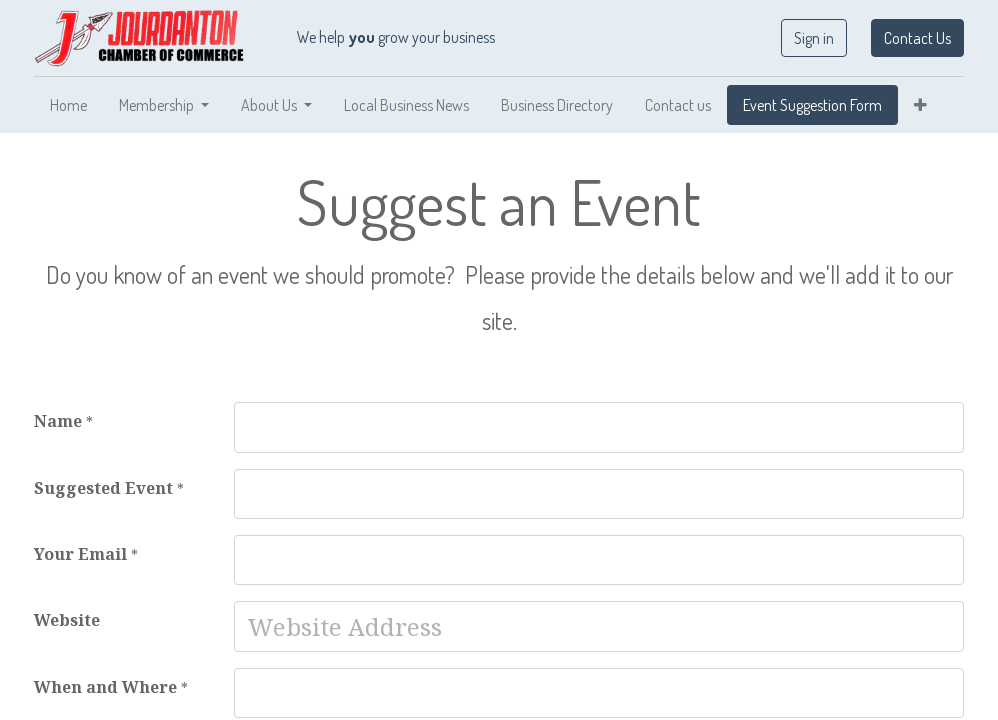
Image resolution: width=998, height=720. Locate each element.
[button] (920, 105)
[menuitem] (68, 105)
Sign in (814, 38)
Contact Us (917, 38)
